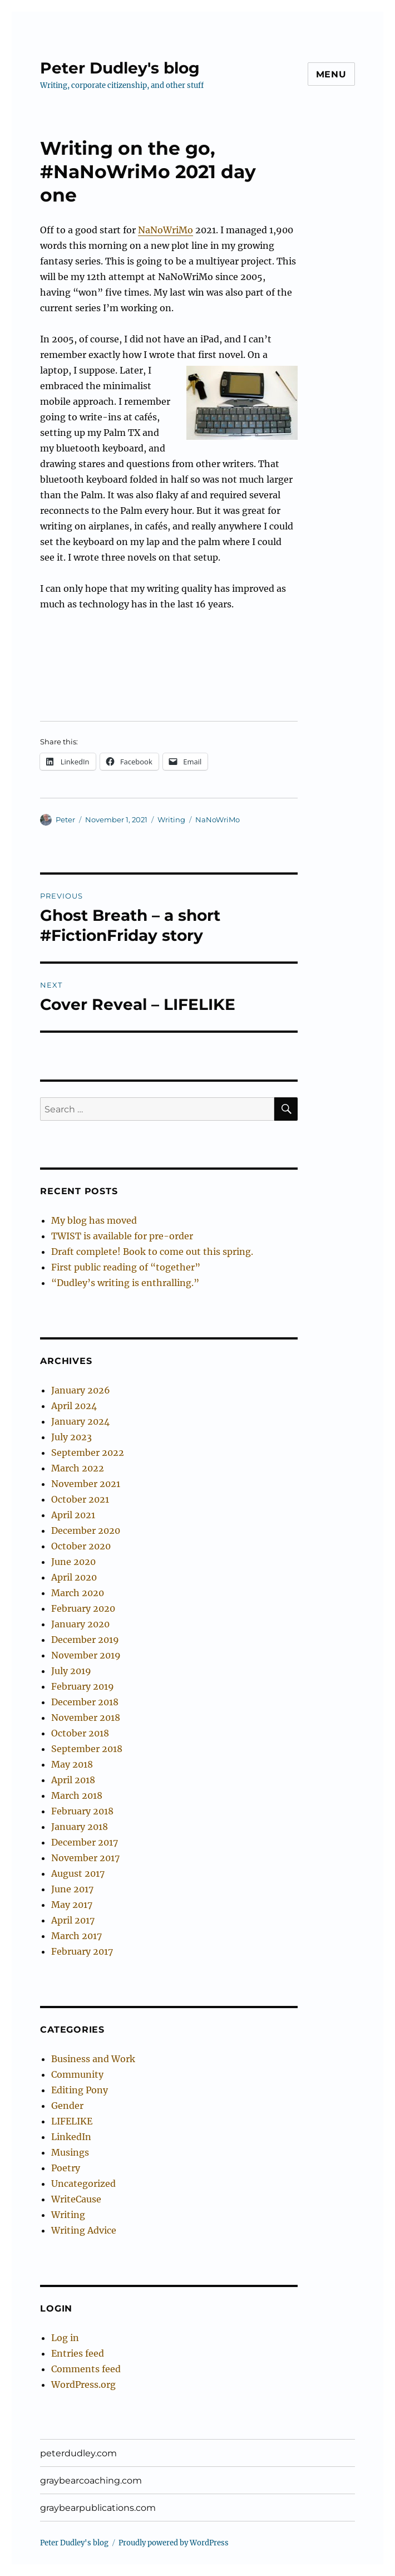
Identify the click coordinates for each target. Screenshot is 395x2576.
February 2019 (82, 1686)
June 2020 (73, 1561)
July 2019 (71, 1670)
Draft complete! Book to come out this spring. (152, 1251)
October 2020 (81, 1546)
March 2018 (76, 1795)
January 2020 (80, 1624)
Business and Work (93, 2058)
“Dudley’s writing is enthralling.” (125, 1282)
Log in (65, 2337)
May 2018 (72, 1764)
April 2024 (74, 1405)
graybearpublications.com (98, 2508)
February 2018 (82, 1811)
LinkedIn (71, 2136)
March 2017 (76, 1935)
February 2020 (83, 1608)
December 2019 (85, 1639)
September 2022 (87, 1452)
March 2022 (77, 1468)
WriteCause (76, 2199)
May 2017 (71, 1904)
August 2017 (78, 1873)
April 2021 (73, 1514)
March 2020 (77, 1592)
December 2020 (85, 1530)
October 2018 (80, 1733)
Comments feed (86, 2368)
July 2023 (71, 1436)
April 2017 (73, 1920)
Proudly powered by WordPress (174, 2543)
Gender (67, 2105)
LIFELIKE (71, 2121)
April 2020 (74, 1577)
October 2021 (80, 1499)
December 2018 (85, 1701)
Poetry (65, 2167)
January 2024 (80, 1421)
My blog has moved (94, 1220)
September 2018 (86, 1748)
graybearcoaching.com (91, 2480)
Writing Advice (83, 2230)
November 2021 (85, 1483)
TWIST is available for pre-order (122, 1236)
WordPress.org (83, 2384)
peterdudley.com (78, 2453)
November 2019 (86, 1655)
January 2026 (80, 1390)
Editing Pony (79, 2090)
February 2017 (82, 1951)
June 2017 (72, 1889)
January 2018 (79, 1826)
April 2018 (73, 1779)
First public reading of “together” (125, 1267)
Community (77, 2074)
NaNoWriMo (165, 229)
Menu (331, 74)
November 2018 (85, 1717)
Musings (70, 2152)
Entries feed (77, 2353)
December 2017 (84, 1842)
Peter (65, 819)
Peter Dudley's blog (120, 67)
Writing (171, 819)
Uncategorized (83, 2183)
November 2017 (85, 1857)
